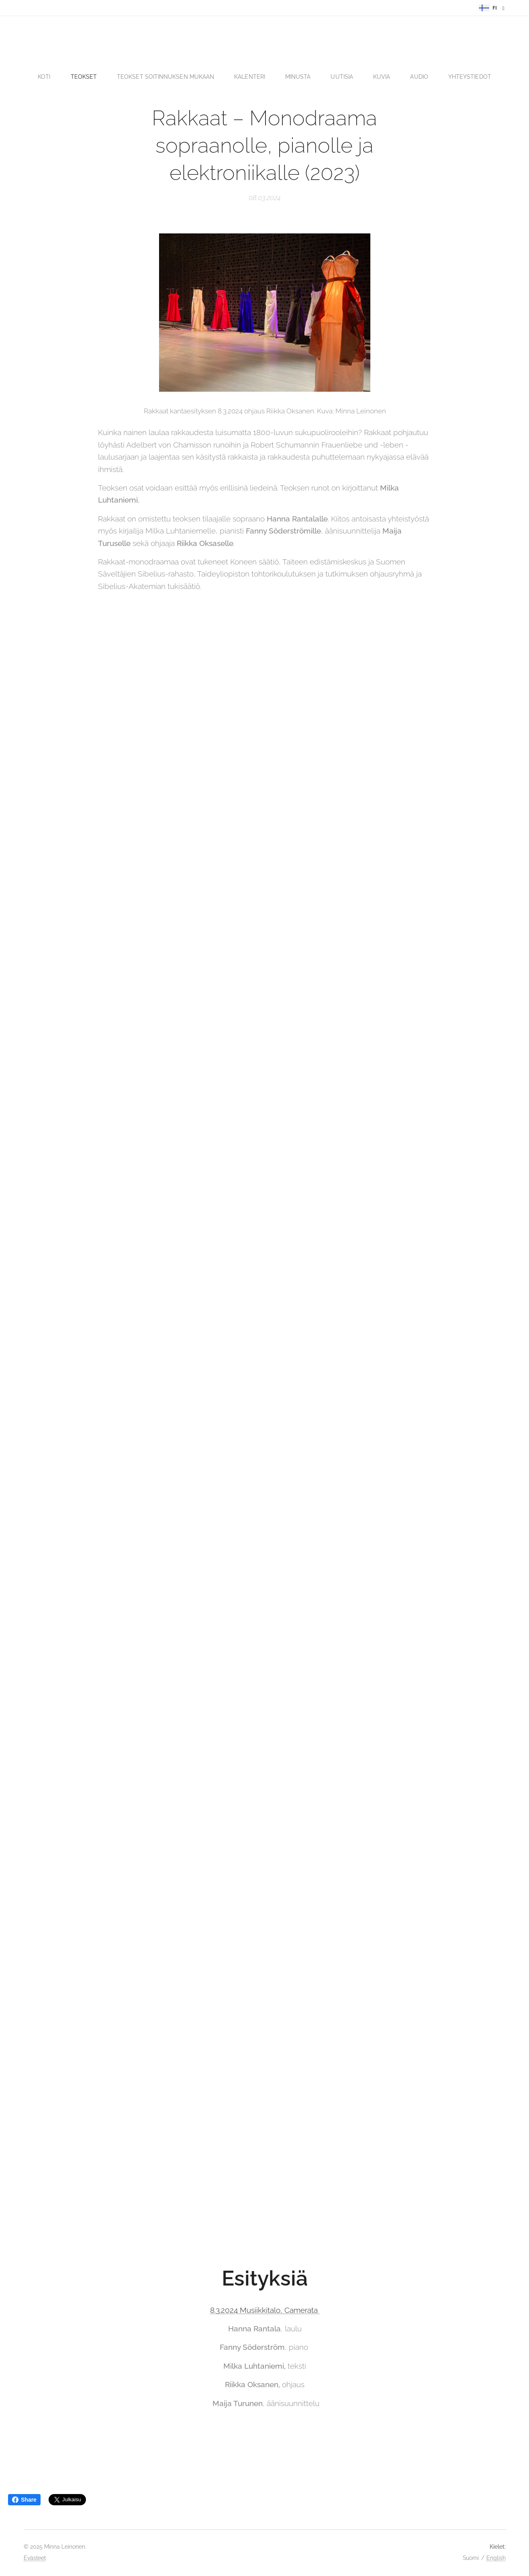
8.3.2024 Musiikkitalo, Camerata (264, 2309)
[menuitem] (48, 77)
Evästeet (35, 2558)
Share (24, 2499)
